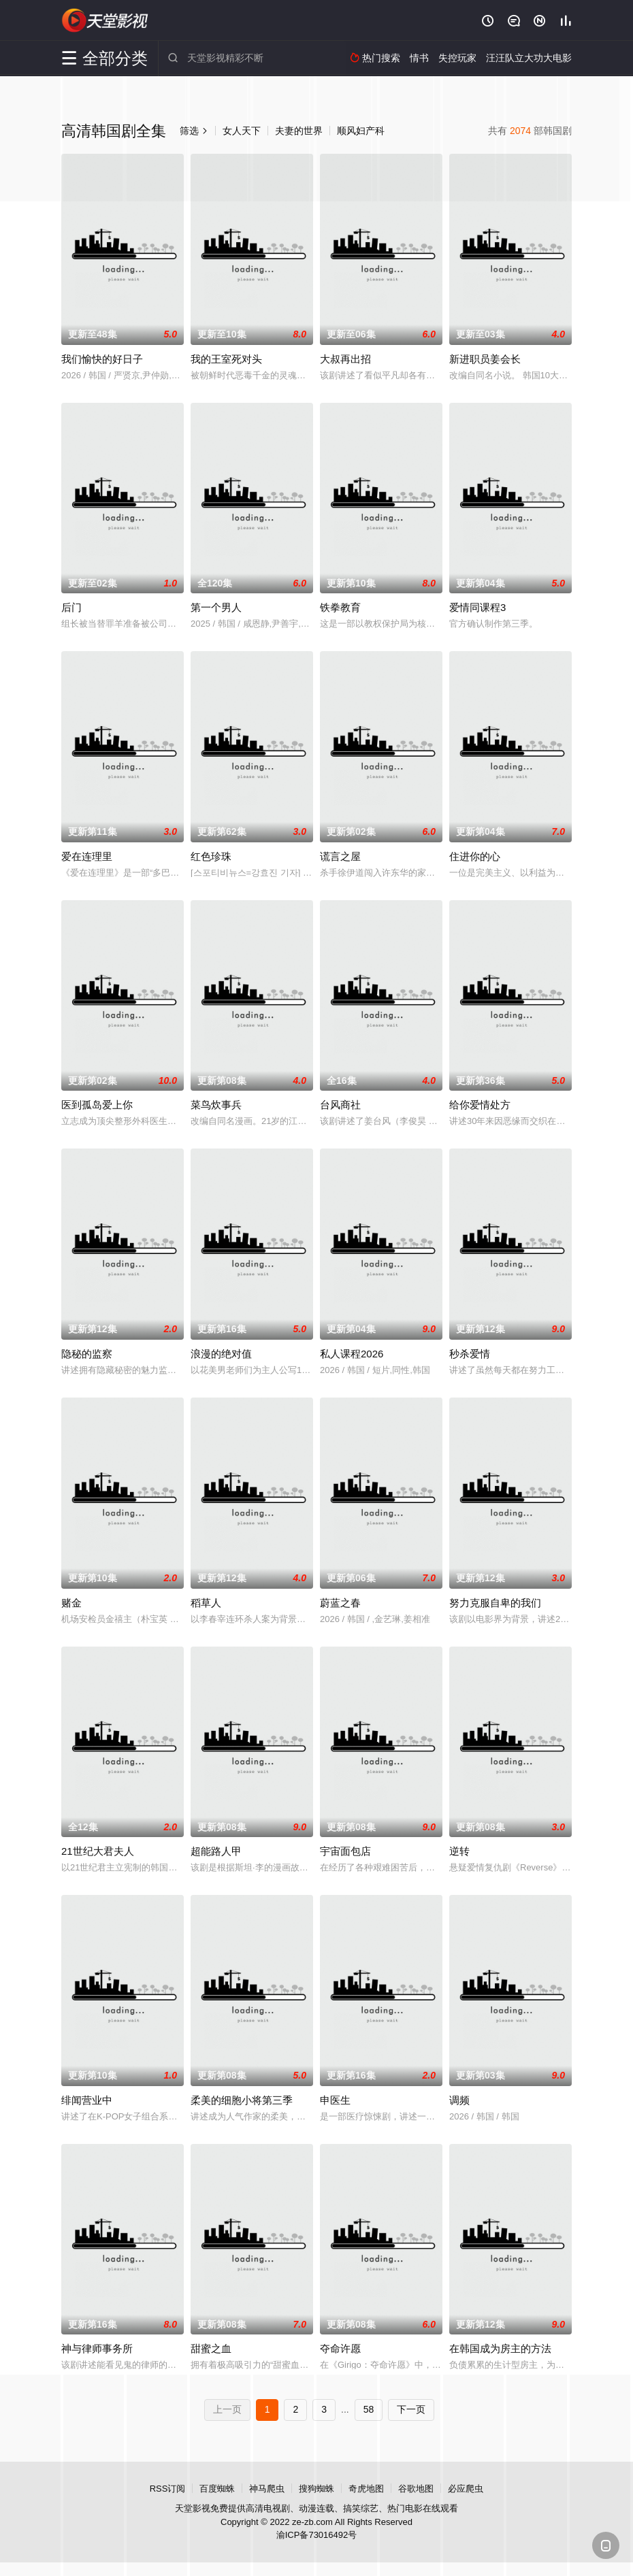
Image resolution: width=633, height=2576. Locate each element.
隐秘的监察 (86, 1353)
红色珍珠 (211, 856)
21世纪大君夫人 (97, 1851)
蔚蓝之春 (340, 1602)
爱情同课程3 (477, 607)
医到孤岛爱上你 (97, 1104)
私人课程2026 (351, 1353)
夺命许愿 (340, 2348)
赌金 (71, 1602)
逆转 (459, 1851)
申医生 (335, 2100)
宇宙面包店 (345, 1851)
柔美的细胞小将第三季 (242, 2100)
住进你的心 (474, 856)
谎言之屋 (340, 856)
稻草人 (206, 1602)
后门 (71, 607)
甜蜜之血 (211, 2348)
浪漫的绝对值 (221, 1353)
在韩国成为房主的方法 (500, 2348)
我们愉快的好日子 (102, 359)
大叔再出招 (345, 359)
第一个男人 (216, 607)
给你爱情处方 (479, 1104)
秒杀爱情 (469, 1353)
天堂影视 (105, 20)
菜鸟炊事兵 (216, 1104)
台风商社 (340, 1104)
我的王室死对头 (226, 359)
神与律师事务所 (97, 2348)
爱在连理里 (86, 856)
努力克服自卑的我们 (495, 1602)
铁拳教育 (340, 607)
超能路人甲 (216, 1851)
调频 (459, 2100)
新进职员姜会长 (485, 359)
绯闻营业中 (86, 2100)
